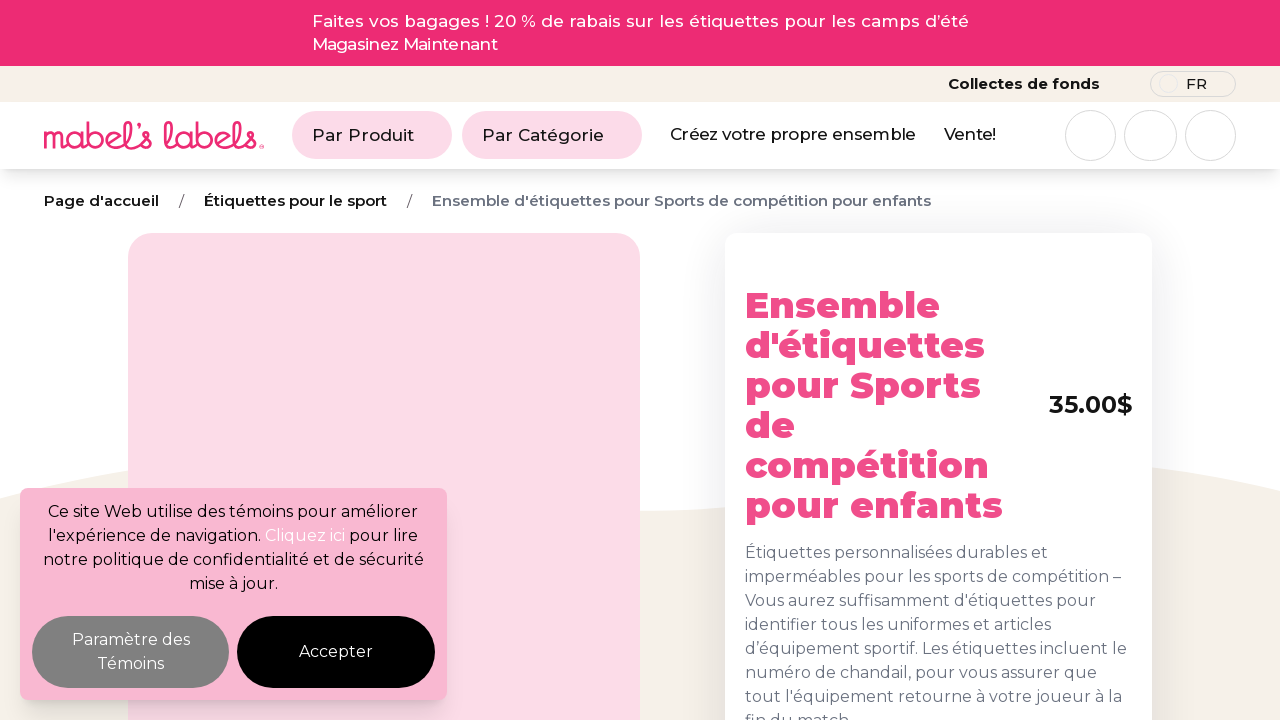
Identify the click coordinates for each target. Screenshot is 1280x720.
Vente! (970, 134)
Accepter (336, 651)
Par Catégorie (552, 135)
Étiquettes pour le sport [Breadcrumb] (295, 200)
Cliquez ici (305, 535)
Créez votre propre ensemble (793, 134)
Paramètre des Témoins (131, 651)
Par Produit (372, 135)
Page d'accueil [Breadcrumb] (101, 200)
